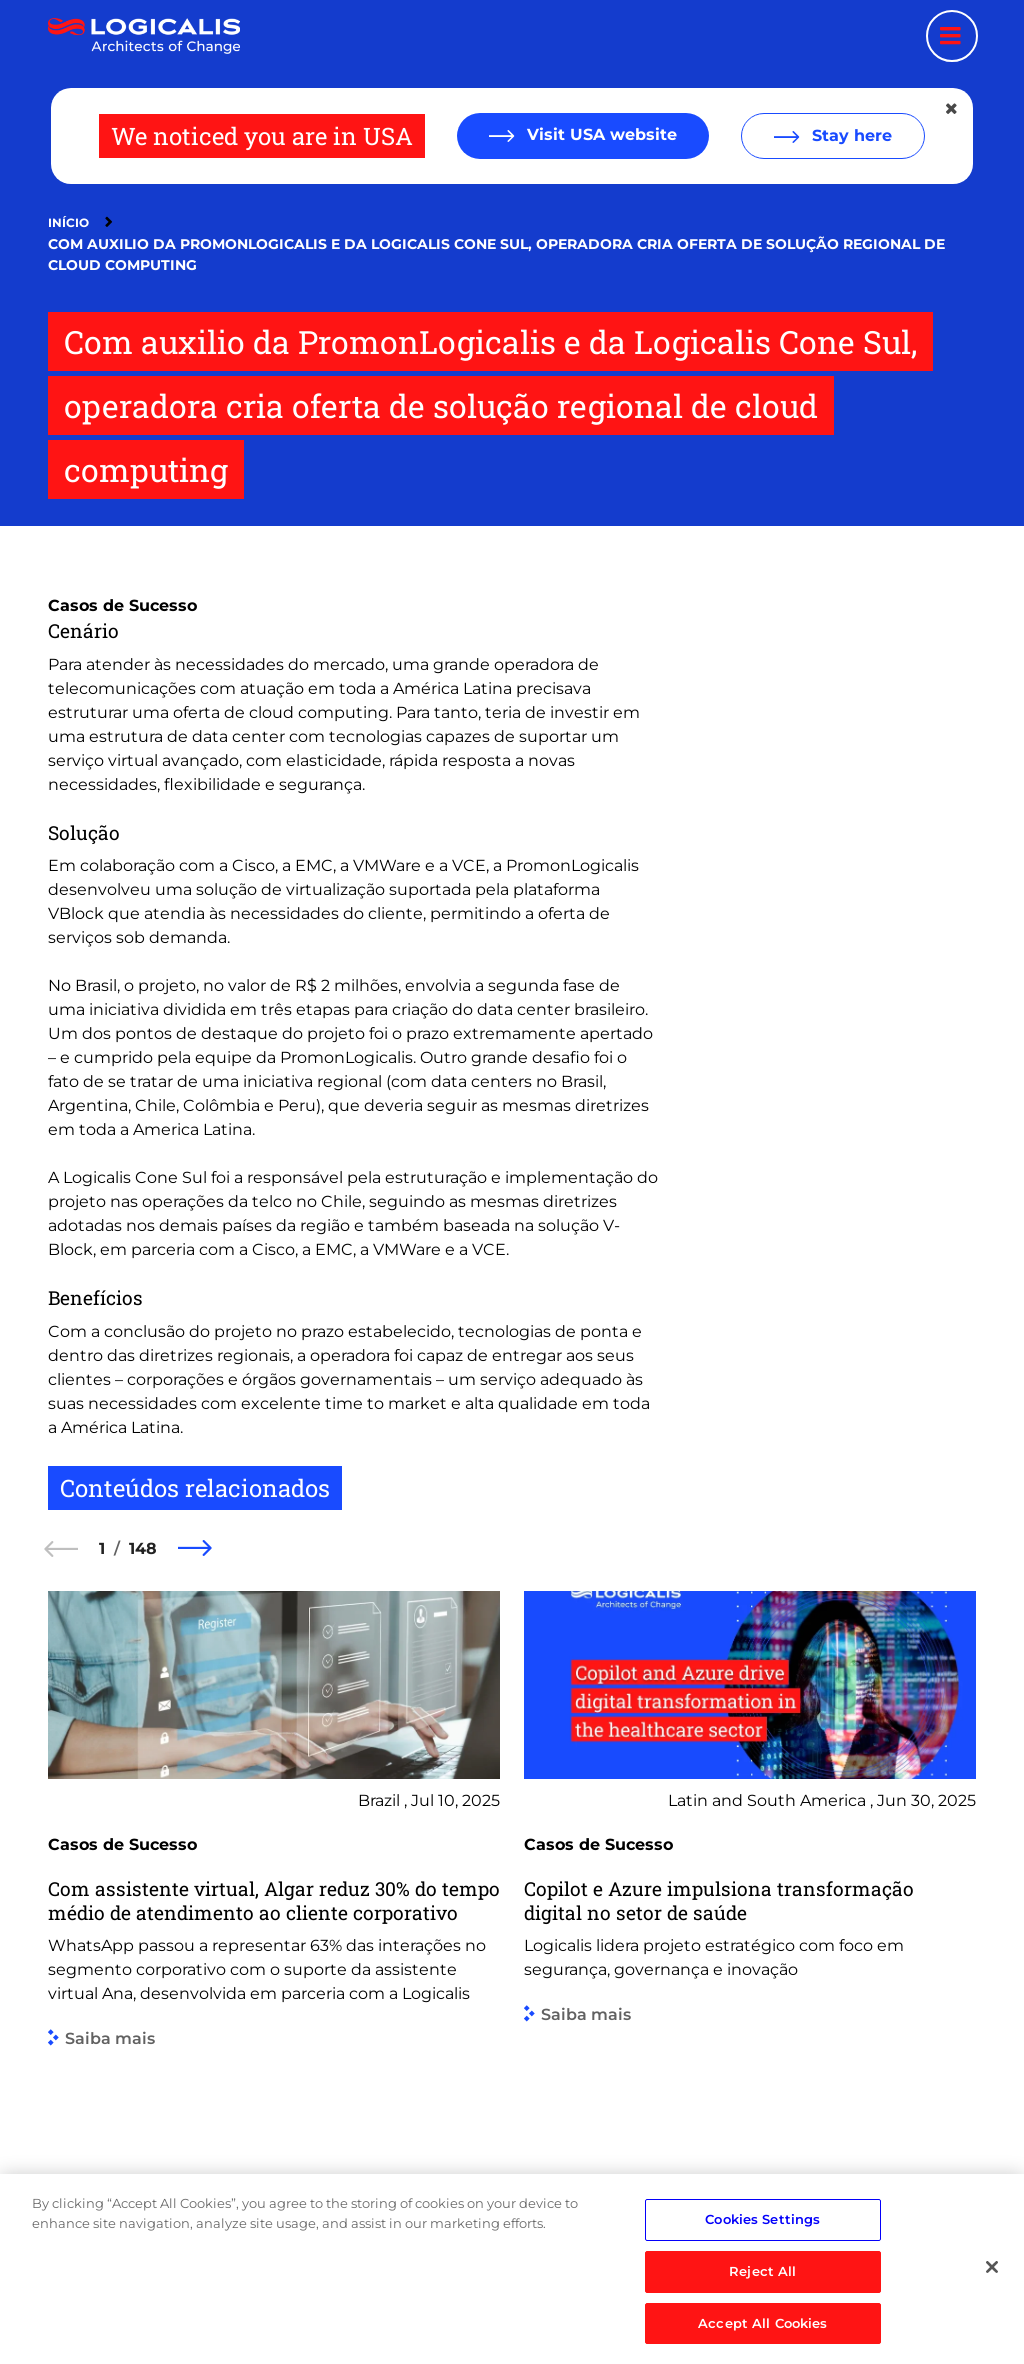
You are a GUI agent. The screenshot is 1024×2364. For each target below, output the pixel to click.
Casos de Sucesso (122, 605)
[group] (274, 1915)
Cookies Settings (762, 2252)
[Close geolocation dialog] (953, 109)
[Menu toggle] (952, 36)
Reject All (762, 2304)
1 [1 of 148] (102, 1548)
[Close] (992, 2300)
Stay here (849, 135)
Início (68, 222)
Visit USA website (599, 134)
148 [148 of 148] (143, 1548)
